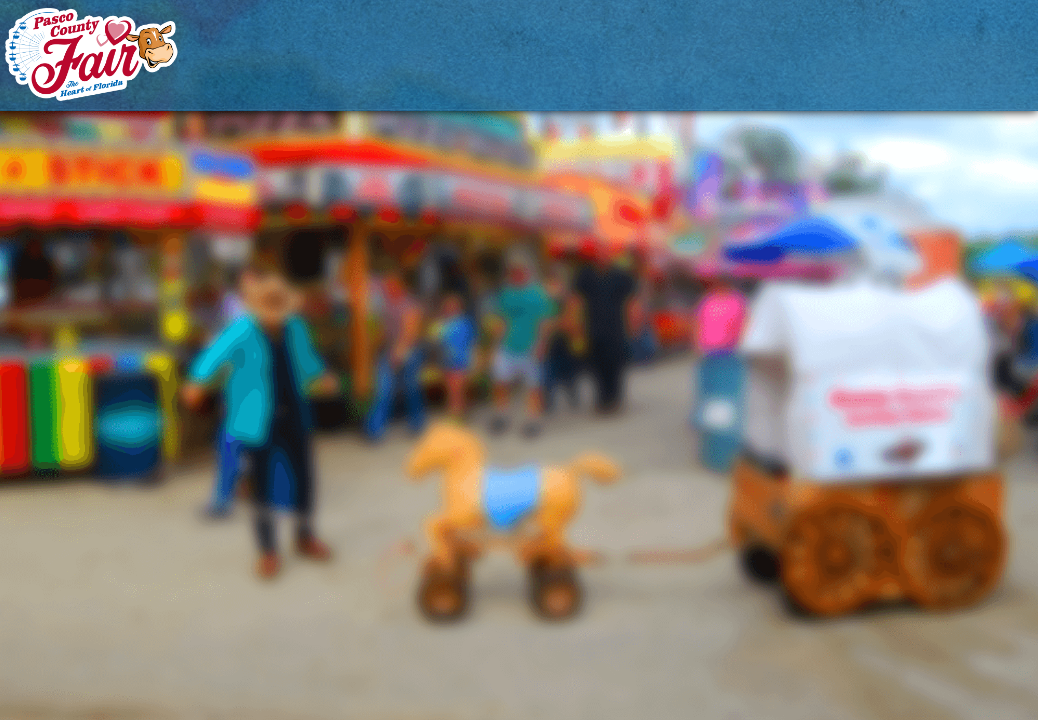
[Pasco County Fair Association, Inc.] (91, 54)
